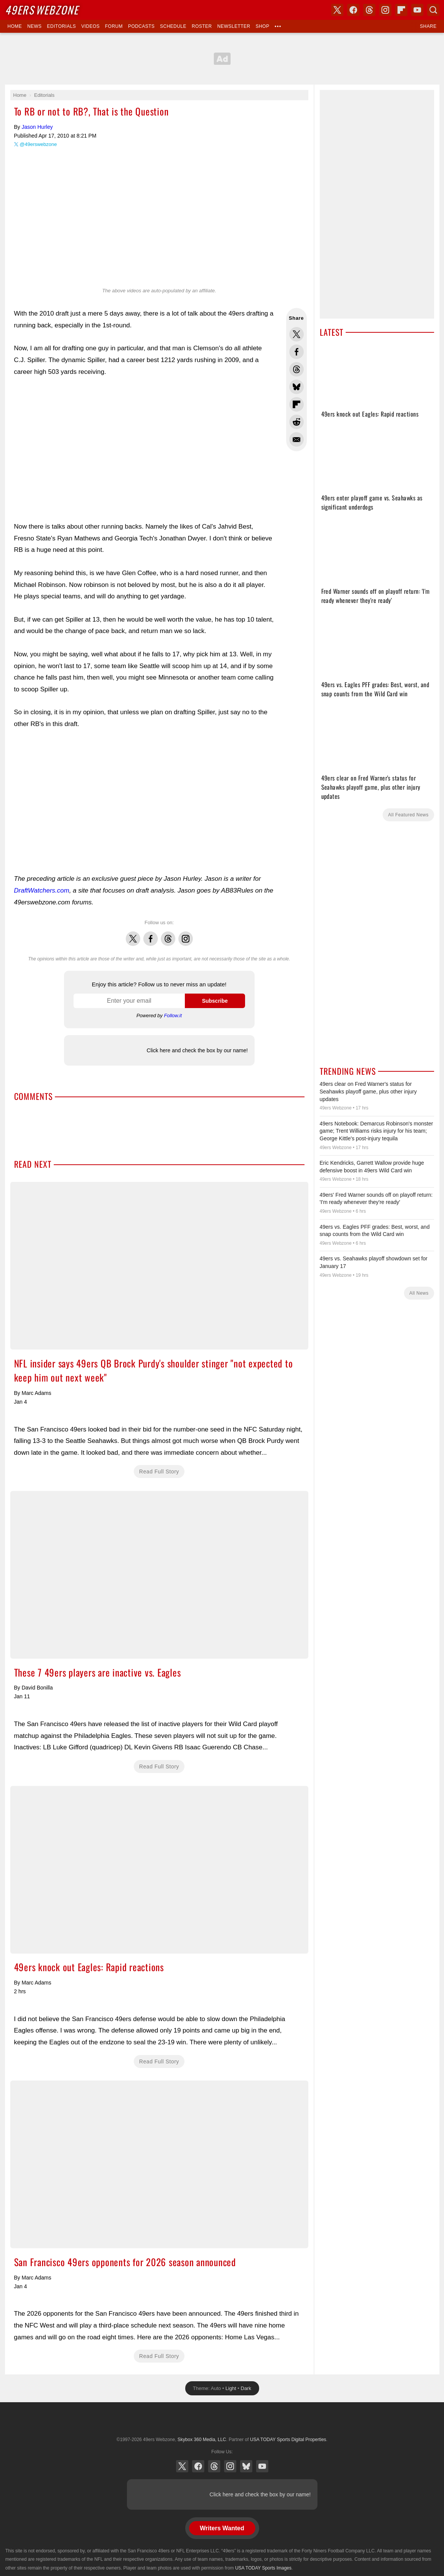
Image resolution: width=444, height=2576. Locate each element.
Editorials (61, 26)
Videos (90, 26)
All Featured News (408, 815)
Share (428, 26)
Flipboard (401, 10)
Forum (114, 26)
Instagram (185, 934)
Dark (246, 2388)
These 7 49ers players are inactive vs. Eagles (159, 1575)
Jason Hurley (37, 127)
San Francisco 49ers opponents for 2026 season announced (159, 2164)
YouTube (262, 2466)
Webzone (42, 10)
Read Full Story (159, 1471)
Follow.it (173, 1015)
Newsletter (233, 26)
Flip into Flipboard (296, 404)
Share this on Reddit (296, 422)
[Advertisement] (222, 59)
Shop (262, 26)
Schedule (173, 26)
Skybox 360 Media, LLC (202, 2439)
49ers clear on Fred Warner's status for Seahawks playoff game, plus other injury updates (368, 1091)
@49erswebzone (38, 144)
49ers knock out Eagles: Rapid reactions (159, 1870)
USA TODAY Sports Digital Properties (222, 2421)
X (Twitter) (182, 2466)
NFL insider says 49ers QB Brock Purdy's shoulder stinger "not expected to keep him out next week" (159, 1266)
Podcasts (141, 26)
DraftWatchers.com (41, 890)
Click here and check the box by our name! (197, 1050)
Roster (202, 26)
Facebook (150, 934)
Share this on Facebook (296, 352)
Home (15, 26)
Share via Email (296, 439)
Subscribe (215, 1001)
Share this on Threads (296, 369)
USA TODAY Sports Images (263, 2568)
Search (433, 10)
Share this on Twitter (296, 334)
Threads (168, 934)
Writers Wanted (222, 2528)
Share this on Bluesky (296, 387)
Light (231, 2388)
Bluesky (246, 2466)
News (34, 26)
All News (419, 1293)
